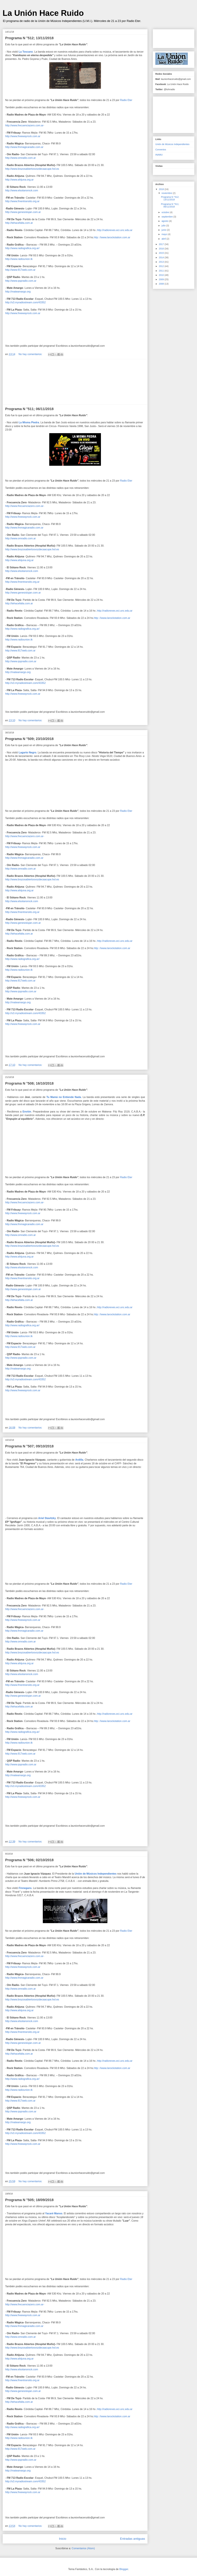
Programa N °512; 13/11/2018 (29, 38)
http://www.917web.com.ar (20, 269)
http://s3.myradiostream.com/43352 (25, 302)
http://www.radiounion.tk (19, 259)
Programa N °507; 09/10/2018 (29, 1446)
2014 (162, 257)
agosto (165, 221)
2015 (162, 253)
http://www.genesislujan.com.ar (23, 212)
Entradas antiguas (132, 2538)
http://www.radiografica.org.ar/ (22, 248)
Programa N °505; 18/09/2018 (29, 2200)
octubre (165, 212)
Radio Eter (126, 100)
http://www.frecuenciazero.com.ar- (24, 125)
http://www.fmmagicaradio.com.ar (24, 147)
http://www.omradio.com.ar (20, 157)
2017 (162, 244)
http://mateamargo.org (18, 291)
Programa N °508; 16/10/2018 (29, 1083)
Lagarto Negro (27, 752)
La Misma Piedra (29, 422)
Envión (26, 1111)
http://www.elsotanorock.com (21, 190)
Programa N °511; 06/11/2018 (29, 409)
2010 (162, 275)
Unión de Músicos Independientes (95, 1873)
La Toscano (26, 51)
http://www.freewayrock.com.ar (22, 136)
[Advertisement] (75, 382)
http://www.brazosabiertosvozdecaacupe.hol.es (32, 168)
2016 (162, 248)
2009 (162, 279)
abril (163, 238)
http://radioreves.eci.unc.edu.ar (114, 230)
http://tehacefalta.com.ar (19, 222)
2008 (162, 283)
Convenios (160, 149)
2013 (162, 262)
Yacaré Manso (53, 2213)
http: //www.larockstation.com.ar (112, 237)
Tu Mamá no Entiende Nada (63, 1097)
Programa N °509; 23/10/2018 (29, 739)
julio (163, 225)
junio (164, 230)
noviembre (167, 193)
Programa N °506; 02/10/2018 (29, 1860)
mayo (164, 234)
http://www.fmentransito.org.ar (22, 201)
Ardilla (79, 1459)
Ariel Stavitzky (47, 1518)
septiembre (167, 216)
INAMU (159, 154)
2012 (162, 266)
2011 (162, 270)
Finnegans (25, 1888)
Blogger (123, 2569)
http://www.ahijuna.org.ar (19, 179)
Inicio (62, 2538)
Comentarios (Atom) (83, 2548)
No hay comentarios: (31, 354)
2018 (162, 189)
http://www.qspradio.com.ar (20, 280)
